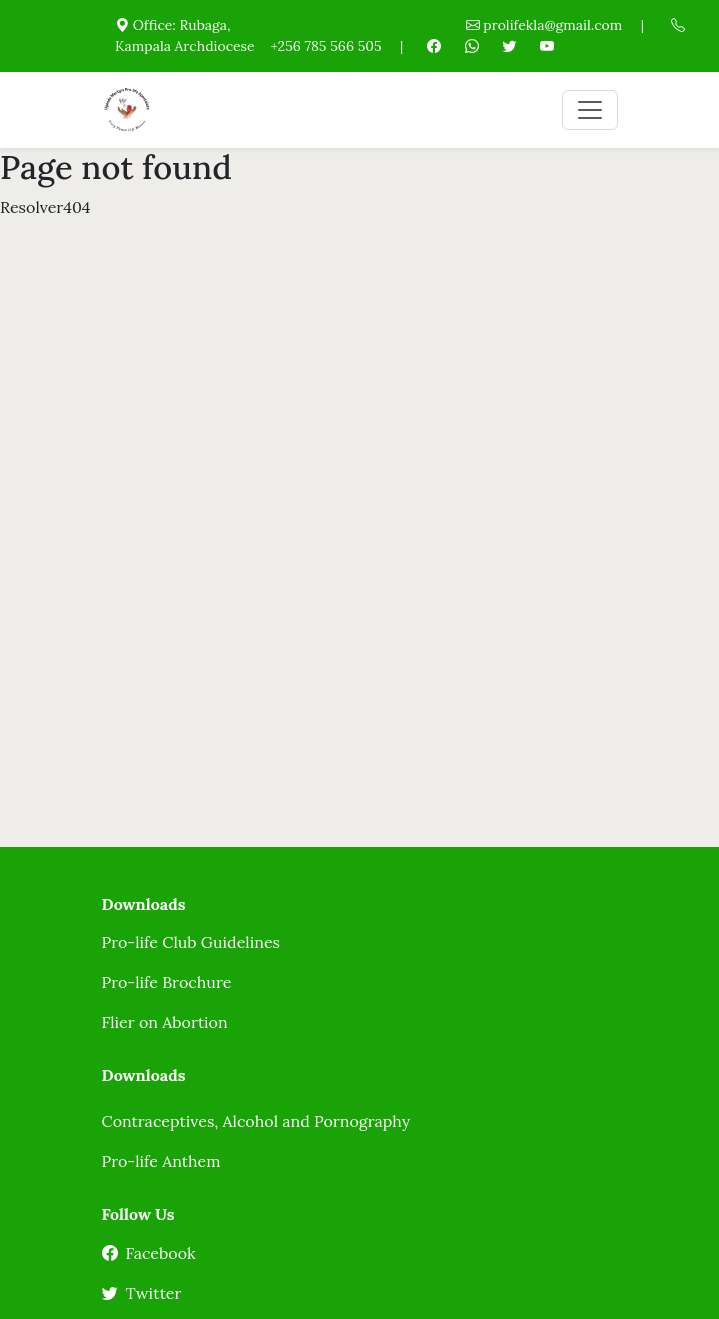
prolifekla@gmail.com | (555, 25)
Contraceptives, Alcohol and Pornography (256, 1121)
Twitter (142, 1293)
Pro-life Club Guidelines (191, 942)
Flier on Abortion (165, 1022)
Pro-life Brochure (167, 982)
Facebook (149, 1253)
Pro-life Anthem (161, 1161)
